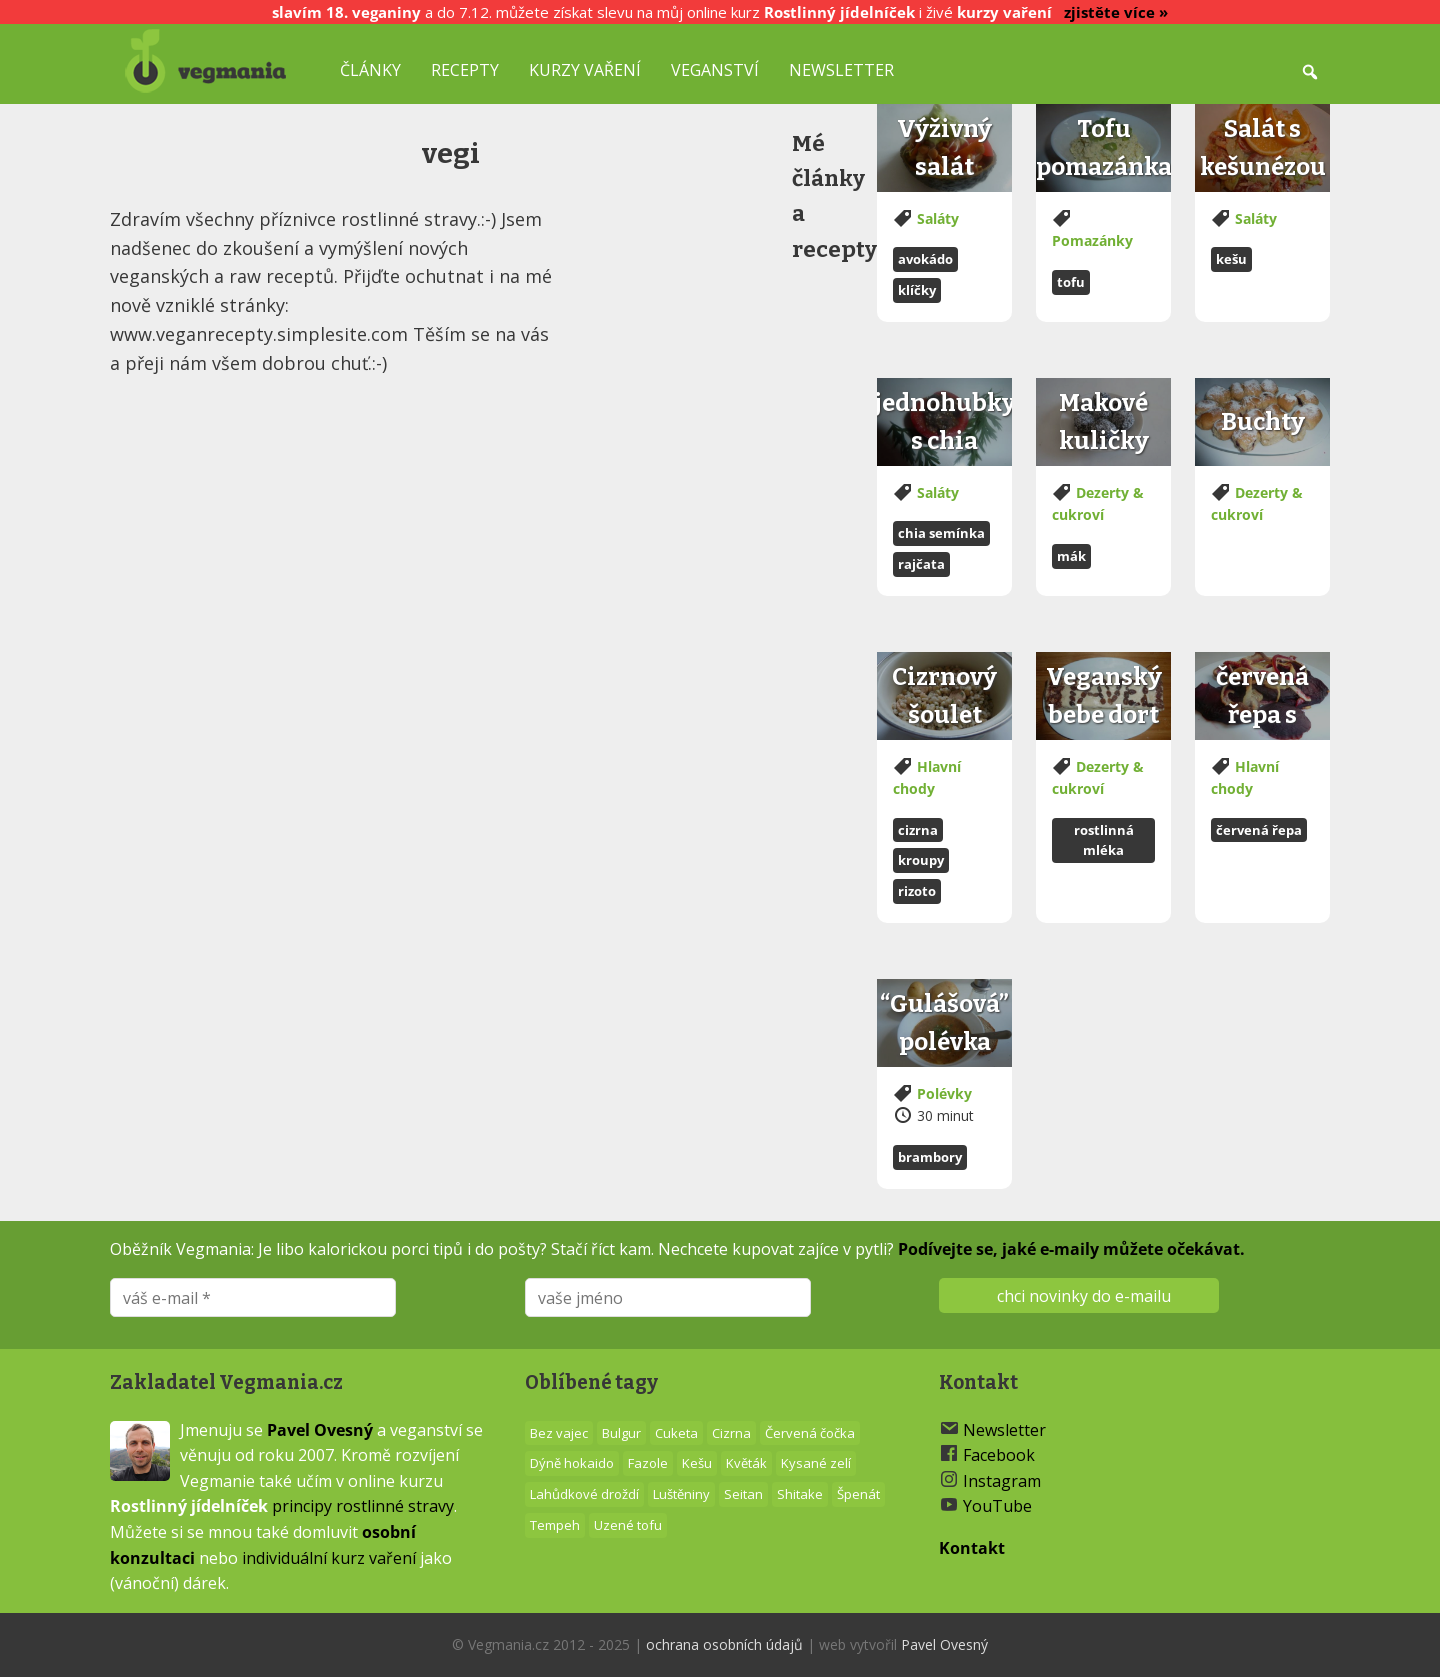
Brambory (930, 1157)
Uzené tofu (628, 1525)
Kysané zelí (816, 1463)
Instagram (1002, 1481)
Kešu (1231, 259)
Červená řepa (1259, 830)
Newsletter (841, 70)
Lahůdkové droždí (584, 1494)
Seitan (743, 1494)
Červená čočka (810, 1433)
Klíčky (917, 290)
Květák (746, 1463)
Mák (1071, 556)
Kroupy (921, 860)
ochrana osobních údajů (724, 1644)
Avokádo (925, 259)
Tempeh (555, 1525)
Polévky (944, 1093)
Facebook (999, 1455)
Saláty (938, 218)
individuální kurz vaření (329, 1558)
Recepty (465, 70)
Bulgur (621, 1433)
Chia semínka (941, 533)
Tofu (1071, 282)
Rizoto (917, 891)
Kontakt (972, 1548)
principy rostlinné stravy (363, 1506)
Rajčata (921, 564)
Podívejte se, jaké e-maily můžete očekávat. (1071, 1249)
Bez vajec (559, 1433)
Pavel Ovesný (320, 1430)
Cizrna (918, 830)
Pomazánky (1092, 240)
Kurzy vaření (585, 70)
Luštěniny (681, 1494)
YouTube (997, 1506)
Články (370, 70)
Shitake (800, 1494)
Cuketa (676, 1433)
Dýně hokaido (572, 1463)
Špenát (858, 1494)
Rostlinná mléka (1104, 840)
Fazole (648, 1463)
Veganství (715, 70)
